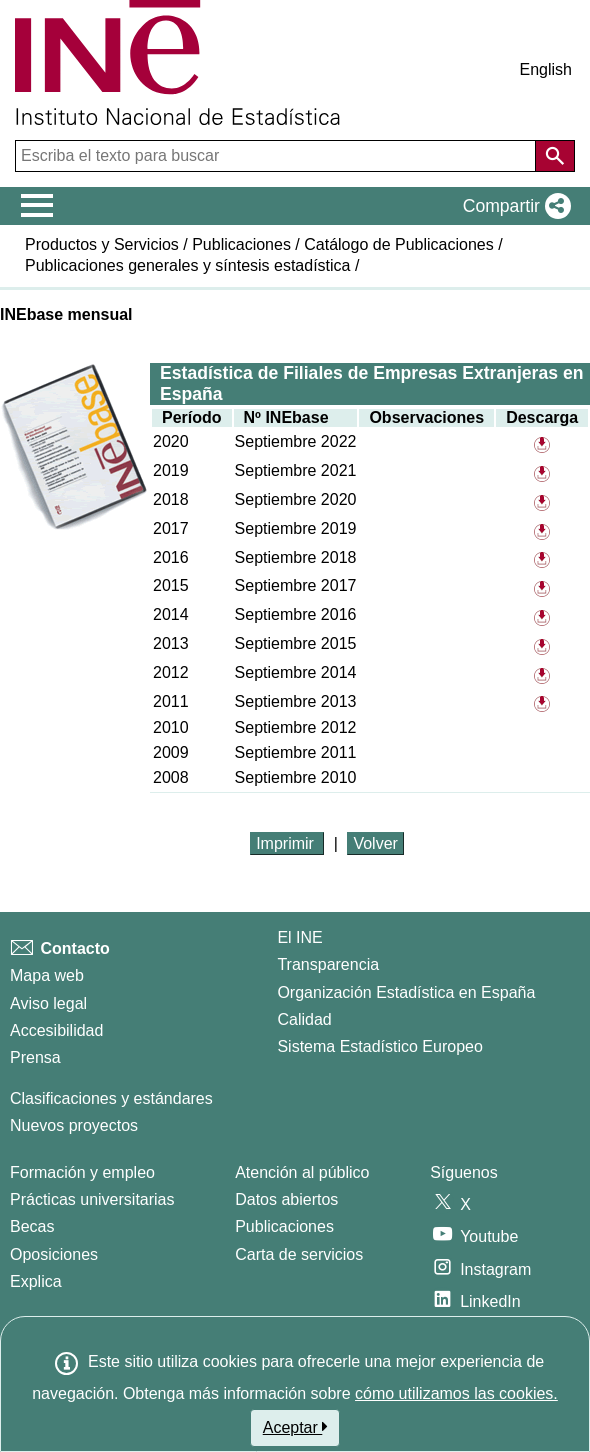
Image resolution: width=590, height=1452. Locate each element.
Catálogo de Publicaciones (398, 244)
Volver (375, 843)
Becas (32, 1226)
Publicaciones (241, 244)
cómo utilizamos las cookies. (456, 1393)
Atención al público (302, 1172)
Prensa (35, 1057)
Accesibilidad (56, 1030)
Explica (36, 1281)
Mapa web (47, 975)
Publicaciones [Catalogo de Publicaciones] (284, 1226)
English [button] (546, 69)
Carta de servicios (299, 1254)
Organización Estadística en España (406, 992)
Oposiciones (54, 1254)
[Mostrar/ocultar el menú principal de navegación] (37, 206)
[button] (513, 206)
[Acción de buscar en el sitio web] (555, 156)
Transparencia (328, 964)
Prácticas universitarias (92, 1199)
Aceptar (295, 1427)
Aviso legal (48, 1003)
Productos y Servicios (102, 244)
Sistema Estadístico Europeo (379, 1046)
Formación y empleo (82, 1172)
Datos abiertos (286, 1199)
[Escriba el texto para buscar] (277, 156)
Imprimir (287, 843)
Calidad (304, 1019)
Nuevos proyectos (74, 1125)
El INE (299, 937)
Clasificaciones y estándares (111, 1098)
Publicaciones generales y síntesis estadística (188, 265)
